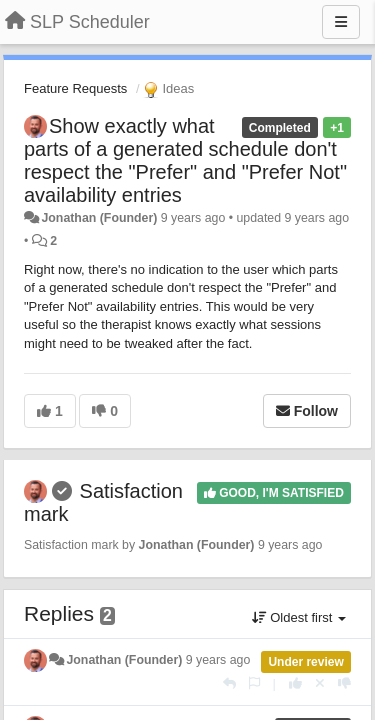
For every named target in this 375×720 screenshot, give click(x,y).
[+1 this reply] (295, 683)
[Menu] (341, 22)
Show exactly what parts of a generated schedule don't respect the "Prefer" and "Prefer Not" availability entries (185, 160)
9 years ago (218, 660)
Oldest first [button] (299, 617)
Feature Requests (75, 88)
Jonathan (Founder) (99, 218)
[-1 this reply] (344, 683)
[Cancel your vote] (320, 683)
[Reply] (229, 683)
